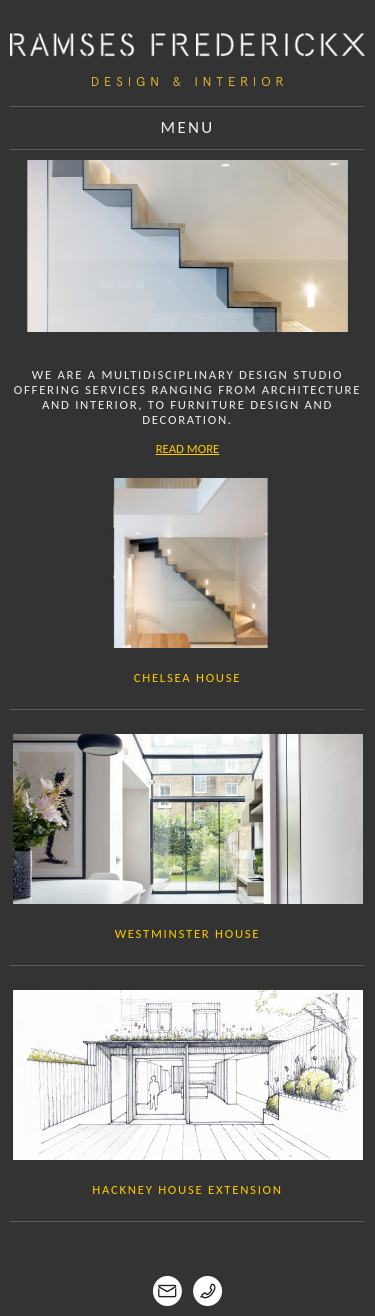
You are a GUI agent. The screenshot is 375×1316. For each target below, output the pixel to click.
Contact (187, 1291)
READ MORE (188, 448)
